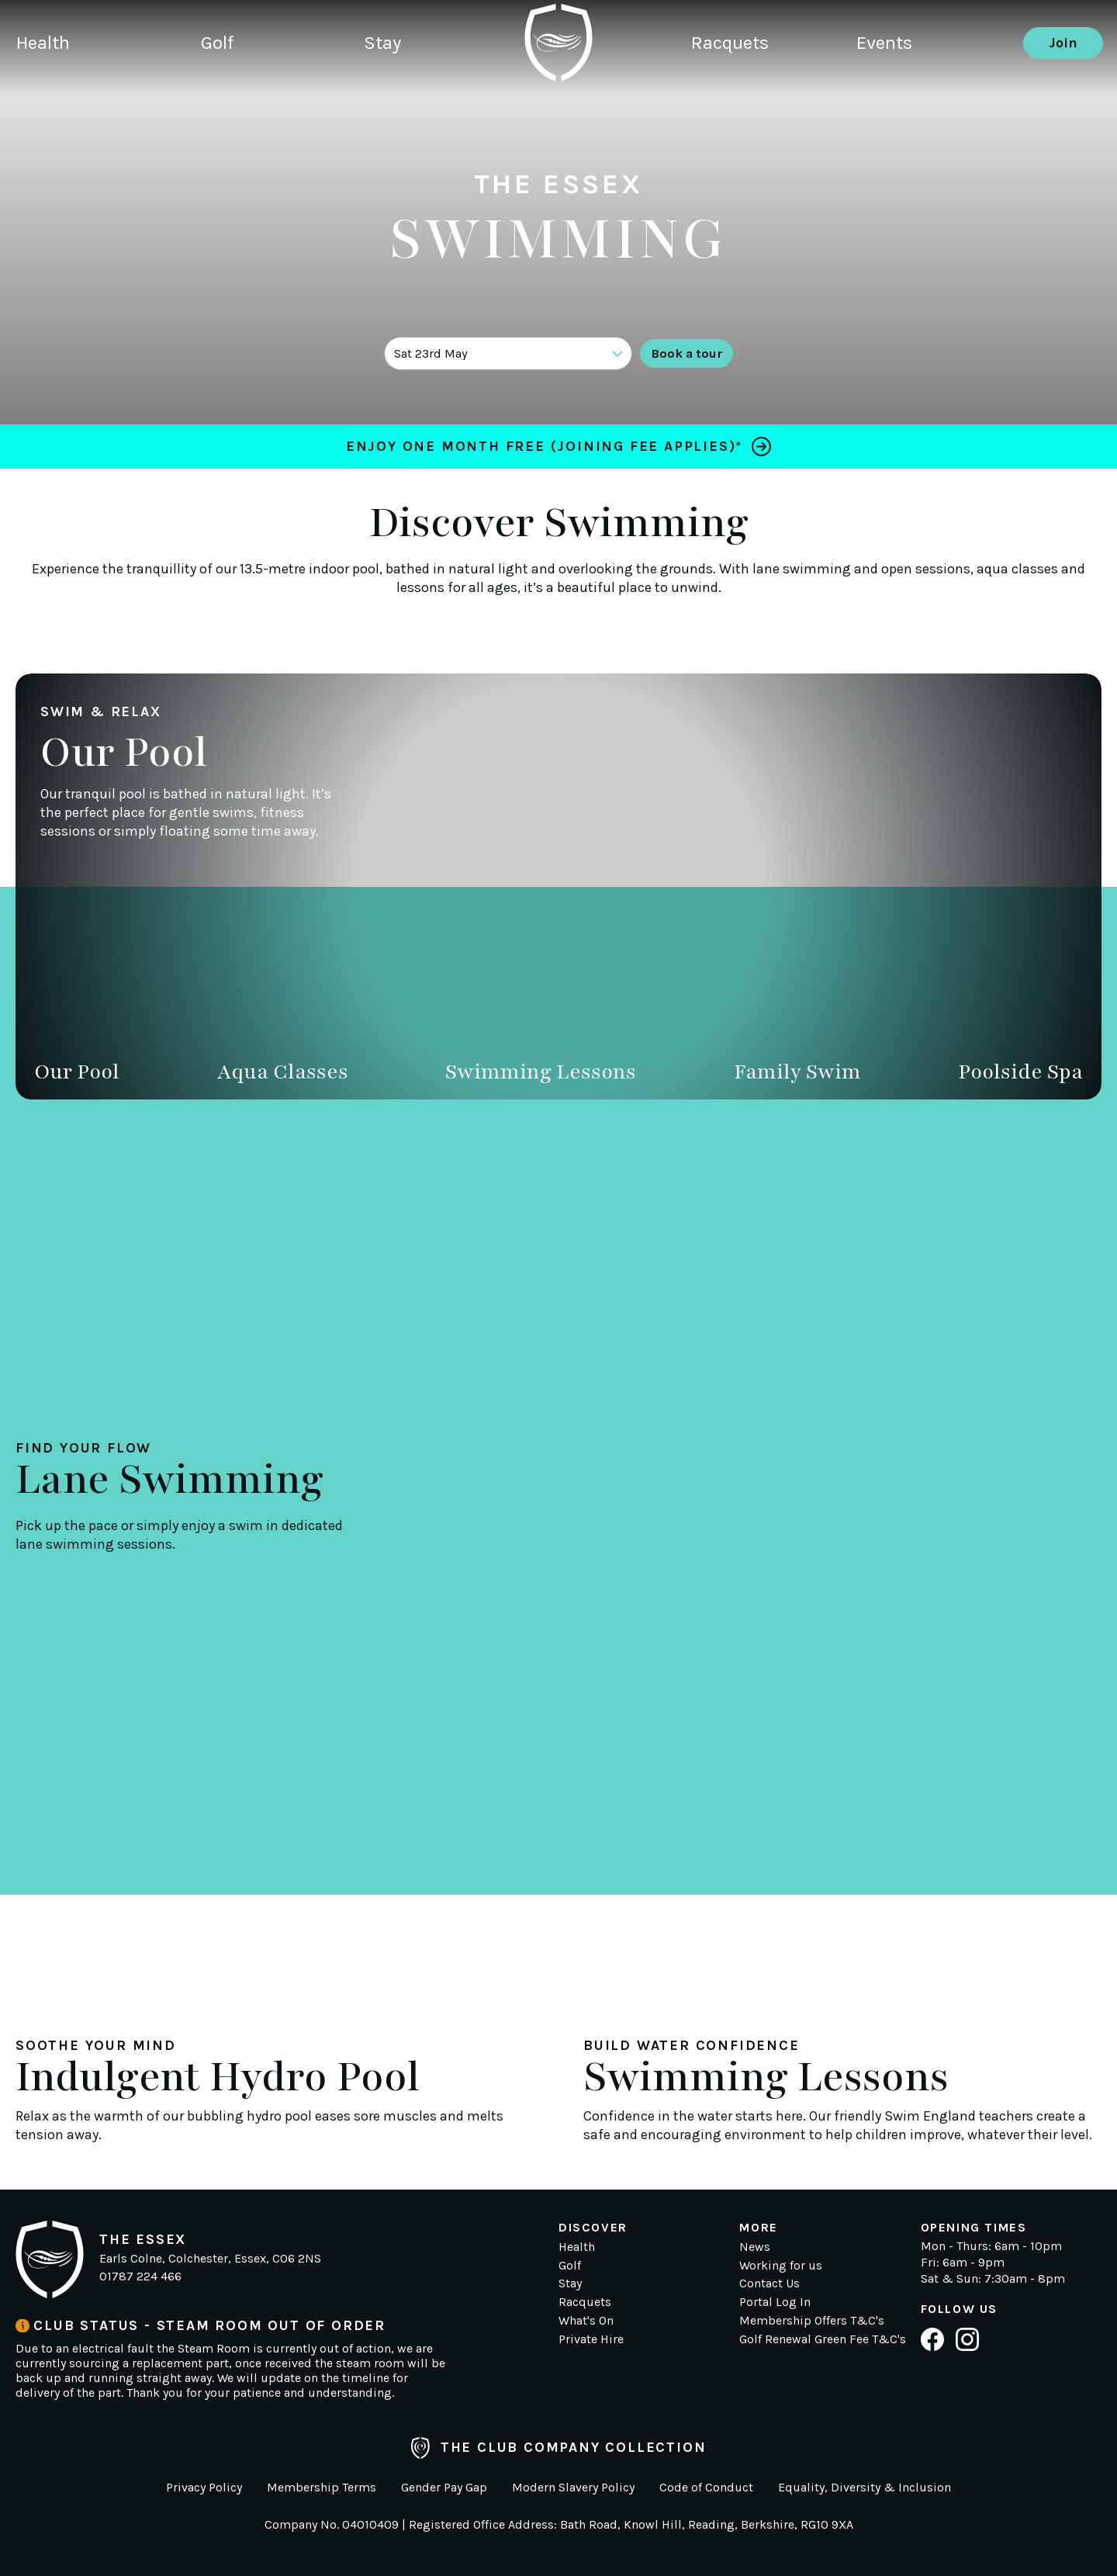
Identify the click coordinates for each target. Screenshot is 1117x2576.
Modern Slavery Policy (573, 2487)
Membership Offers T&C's (811, 2320)
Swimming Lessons (540, 1071)
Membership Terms (321, 2487)
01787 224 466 (140, 2276)
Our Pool (76, 1071)
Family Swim (797, 1071)
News (754, 2246)
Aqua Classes (282, 1071)
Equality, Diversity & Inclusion (864, 2487)
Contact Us (769, 2283)
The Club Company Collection (559, 2448)
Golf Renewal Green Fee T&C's (822, 2339)
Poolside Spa (1020, 1071)
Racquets (732, 89)
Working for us (780, 2265)
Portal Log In (775, 2301)
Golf (229, 89)
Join (1063, 89)
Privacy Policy (204, 2487)
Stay (405, 89)
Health (45, 89)
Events (899, 89)
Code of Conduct (706, 2487)
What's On (586, 2320)
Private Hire (591, 2339)
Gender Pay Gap (444, 2487)
